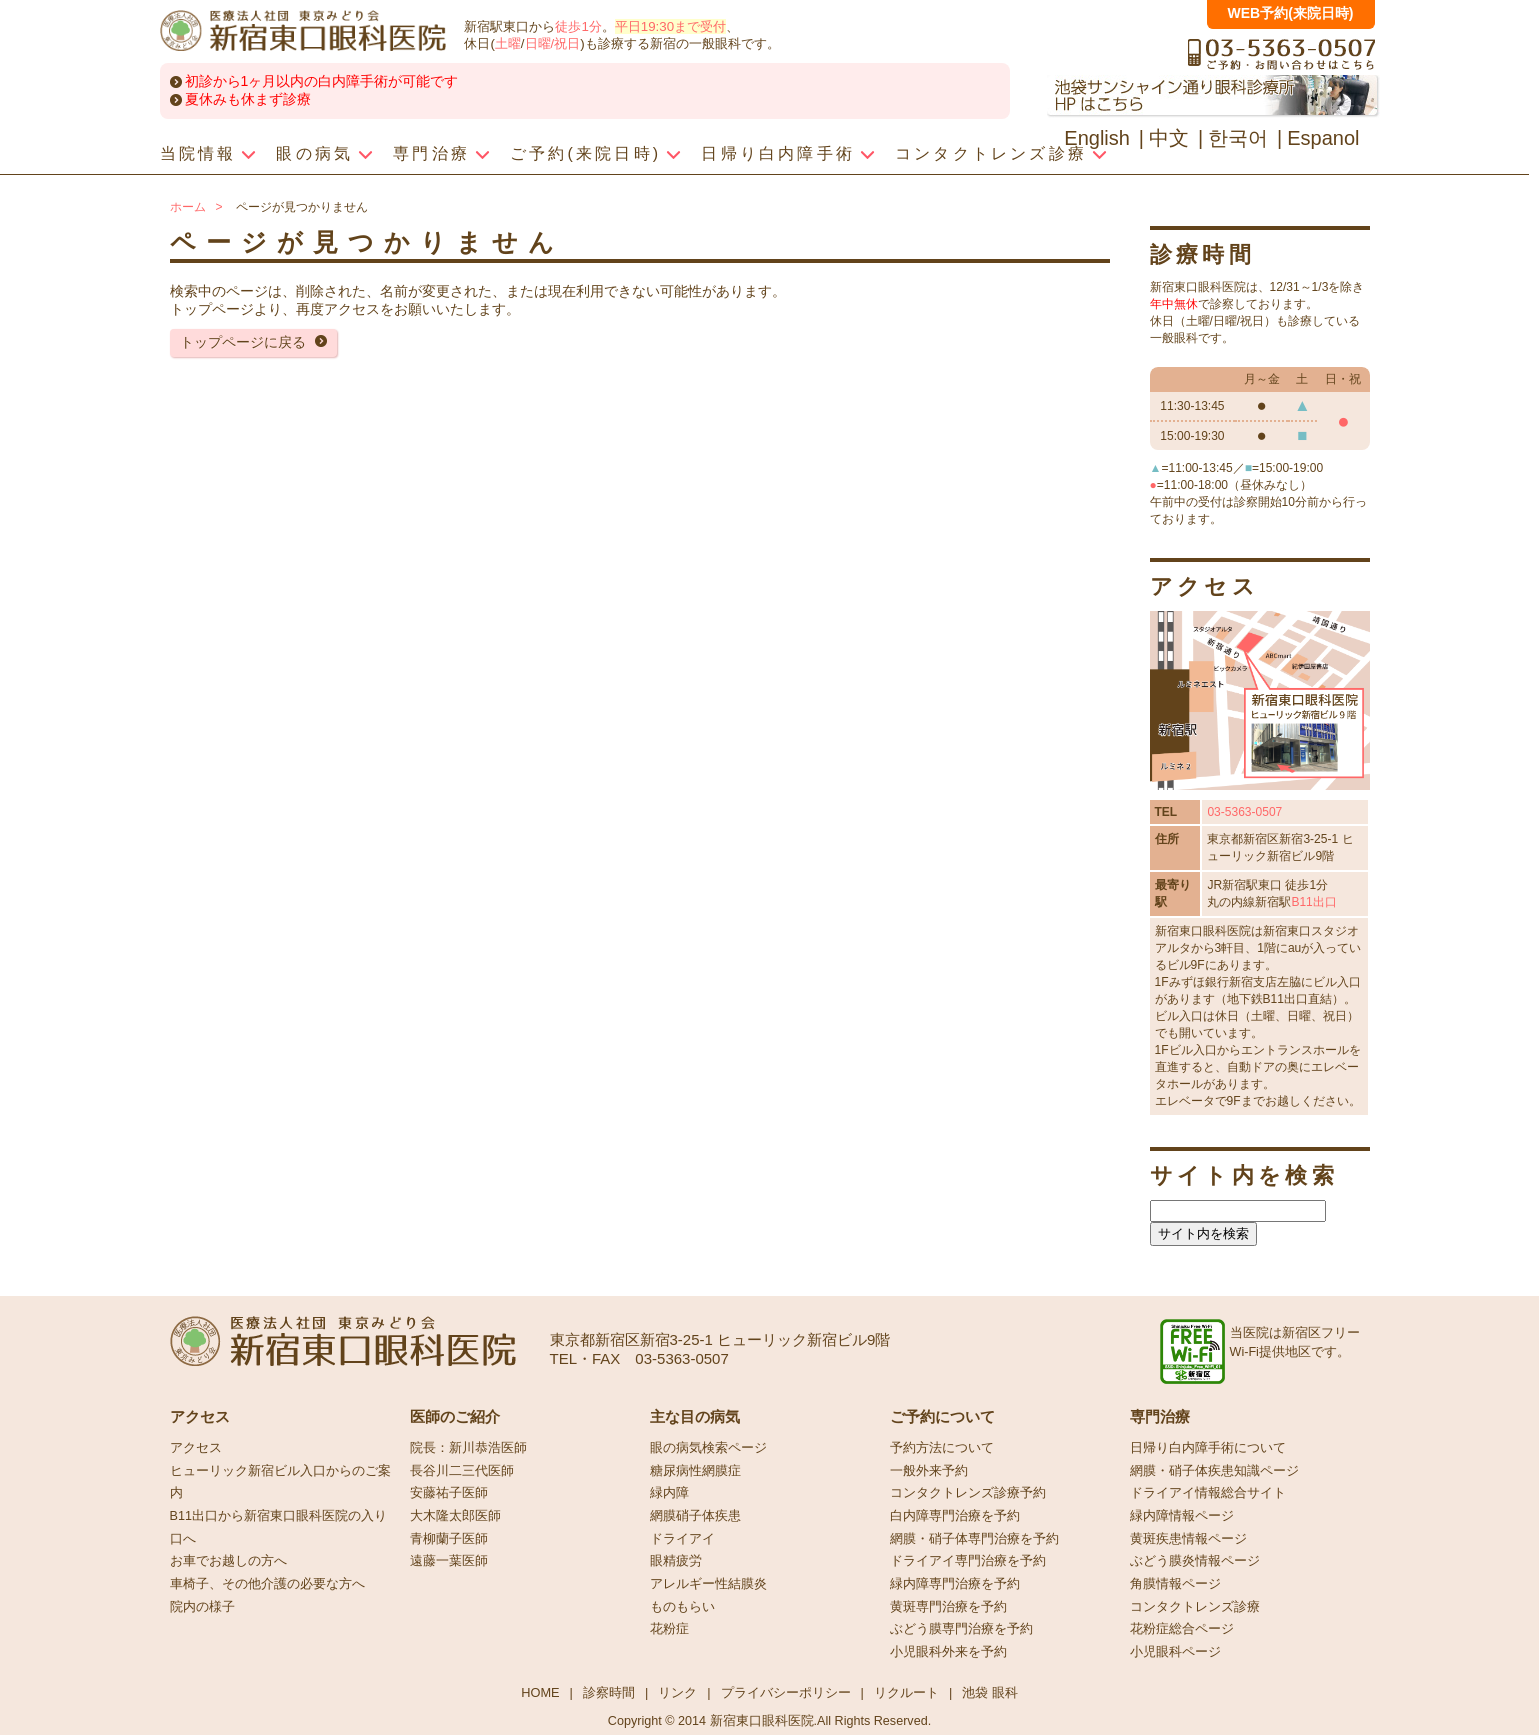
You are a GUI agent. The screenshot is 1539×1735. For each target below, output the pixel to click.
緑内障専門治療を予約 (955, 1584)
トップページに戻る (243, 342)
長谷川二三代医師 (462, 1471)
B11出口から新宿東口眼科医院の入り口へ (278, 1527)
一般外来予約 (929, 1471)
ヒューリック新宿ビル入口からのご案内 (280, 1482)
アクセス (196, 1448)
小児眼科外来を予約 (948, 1652)
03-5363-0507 (1244, 812)
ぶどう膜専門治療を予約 (961, 1629)
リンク (677, 1692)
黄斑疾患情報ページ (1188, 1539)
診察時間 (609, 1692)
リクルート (906, 1692)
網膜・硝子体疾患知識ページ (1214, 1471)
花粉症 (669, 1629)
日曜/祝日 (553, 43)
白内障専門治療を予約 (955, 1516)
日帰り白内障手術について (1208, 1448)
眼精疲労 (676, 1561)
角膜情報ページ (1175, 1584)
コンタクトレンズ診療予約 (968, 1493)
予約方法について (942, 1448)
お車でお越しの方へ (228, 1561)
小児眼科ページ (1175, 1652)
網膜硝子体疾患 (695, 1516)
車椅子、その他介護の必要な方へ (267, 1584)
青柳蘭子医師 (449, 1539)
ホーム (188, 207)
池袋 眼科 (990, 1692)
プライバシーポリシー (786, 1692)
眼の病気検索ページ (708, 1448)
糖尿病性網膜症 (695, 1471)
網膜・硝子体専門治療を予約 (974, 1539)
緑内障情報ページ (1182, 1516)
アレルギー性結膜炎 (708, 1584)
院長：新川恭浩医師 (468, 1448)
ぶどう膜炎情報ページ (1195, 1561)
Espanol (1323, 138)
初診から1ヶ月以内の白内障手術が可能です (322, 81)
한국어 (1238, 138)
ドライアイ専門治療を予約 (968, 1561)
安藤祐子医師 (449, 1493)
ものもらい (682, 1607)
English (1097, 138)
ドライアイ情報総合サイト (1208, 1493)
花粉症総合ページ (1182, 1629)
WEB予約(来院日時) (1291, 13)
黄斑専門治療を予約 (948, 1607)
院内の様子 (202, 1607)
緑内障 (669, 1493)
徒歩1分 (578, 26)
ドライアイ (682, 1539)
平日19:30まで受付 (670, 26)
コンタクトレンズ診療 (1195, 1607)
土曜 (508, 43)
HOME (540, 1692)
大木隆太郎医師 (455, 1516)
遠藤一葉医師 (449, 1561)
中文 (1169, 138)
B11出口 (1313, 902)
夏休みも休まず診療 (248, 99)
